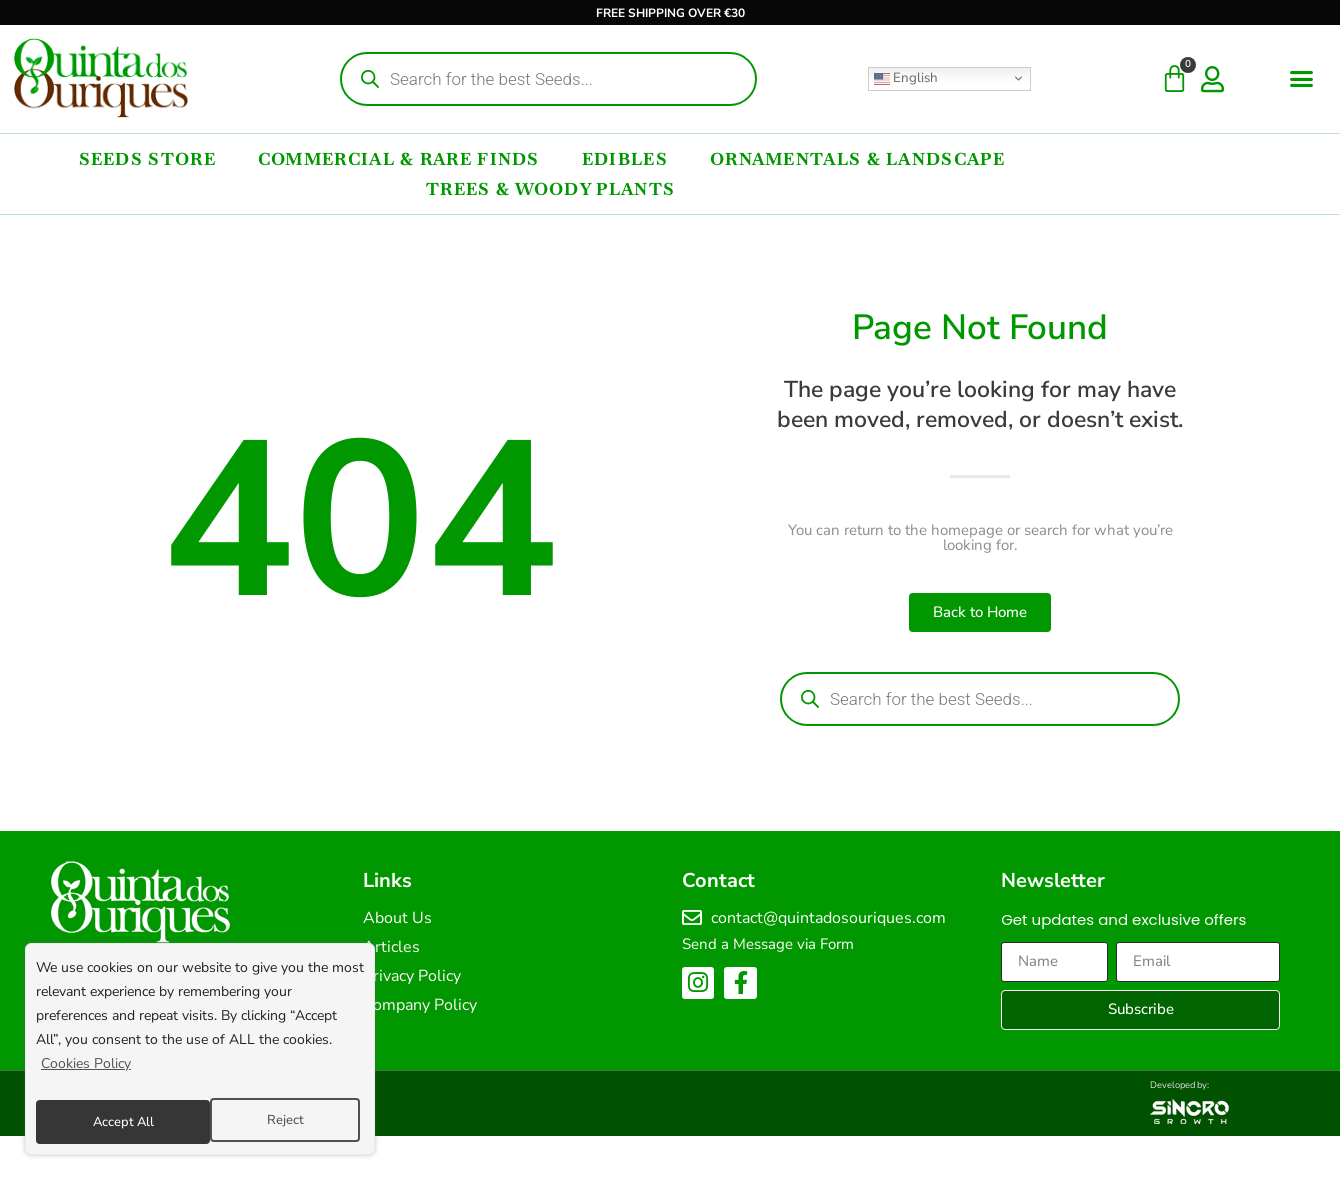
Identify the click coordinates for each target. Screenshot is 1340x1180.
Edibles (625, 159)
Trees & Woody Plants (550, 189)
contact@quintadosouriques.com (828, 918)
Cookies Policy (86, 1071)
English (906, 78)
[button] (1302, 79)
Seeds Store (147, 159)
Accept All (277, 1121)
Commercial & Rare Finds (399, 159)
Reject (109, 1121)
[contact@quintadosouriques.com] (692, 918)
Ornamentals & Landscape (857, 159)
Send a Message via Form (768, 944)
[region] (200, 1053)
